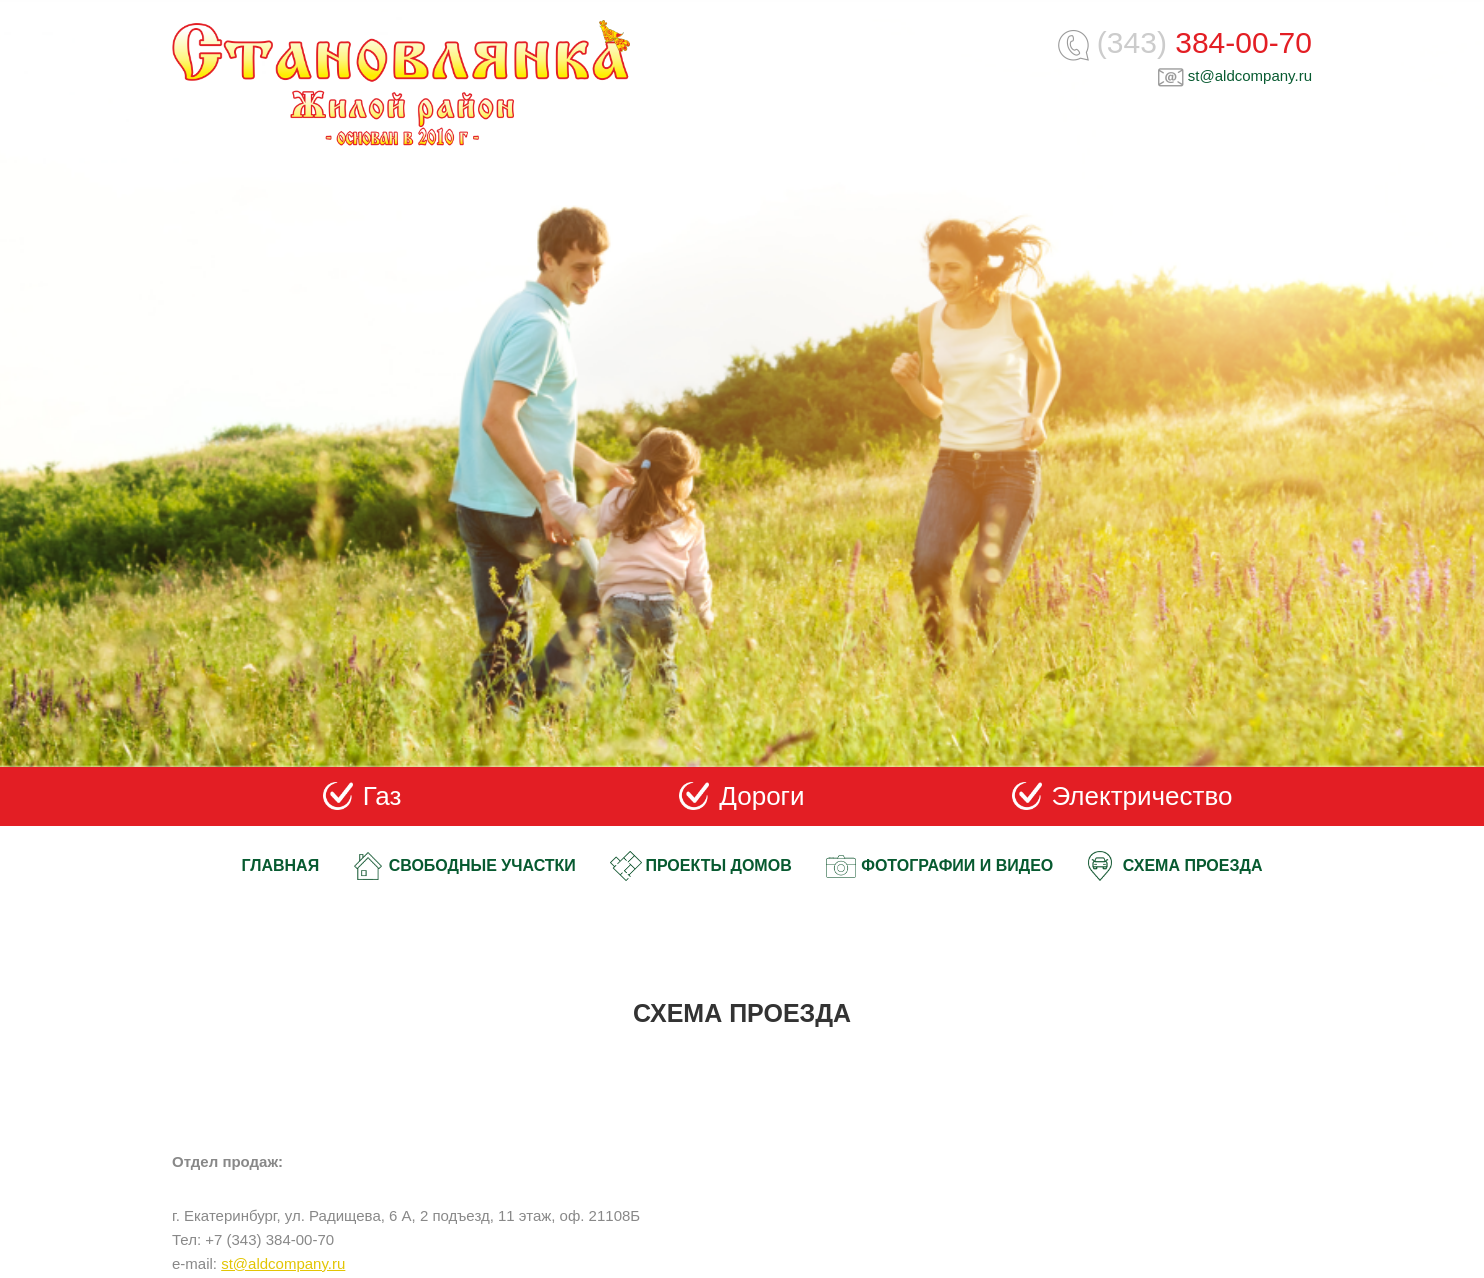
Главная (281, 865)
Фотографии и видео (957, 865)
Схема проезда (1193, 865)
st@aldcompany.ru (1250, 75)
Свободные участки (482, 865)
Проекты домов (718, 865)
